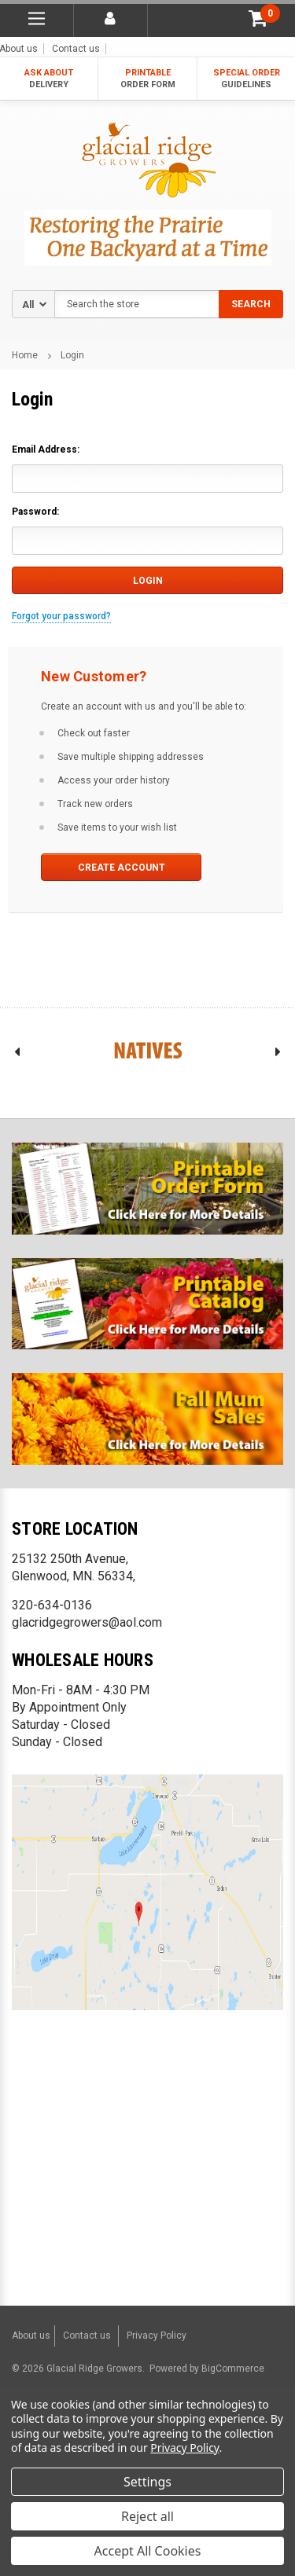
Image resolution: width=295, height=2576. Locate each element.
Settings (147, 2481)
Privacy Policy (156, 2335)
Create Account (121, 867)
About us (31, 2335)
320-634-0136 (52, 1605)
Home (25, 355)
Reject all (147, 2516)
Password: (35, 511)
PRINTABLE (147, 79)
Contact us (76, 48)
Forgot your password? (61, 616)
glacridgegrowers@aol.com (87, 1622)
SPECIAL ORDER (246, 79)
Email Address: (45, 449)
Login (72, 355)
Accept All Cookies (147, 2550)
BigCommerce (231, 2368)
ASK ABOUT (49, 79)
